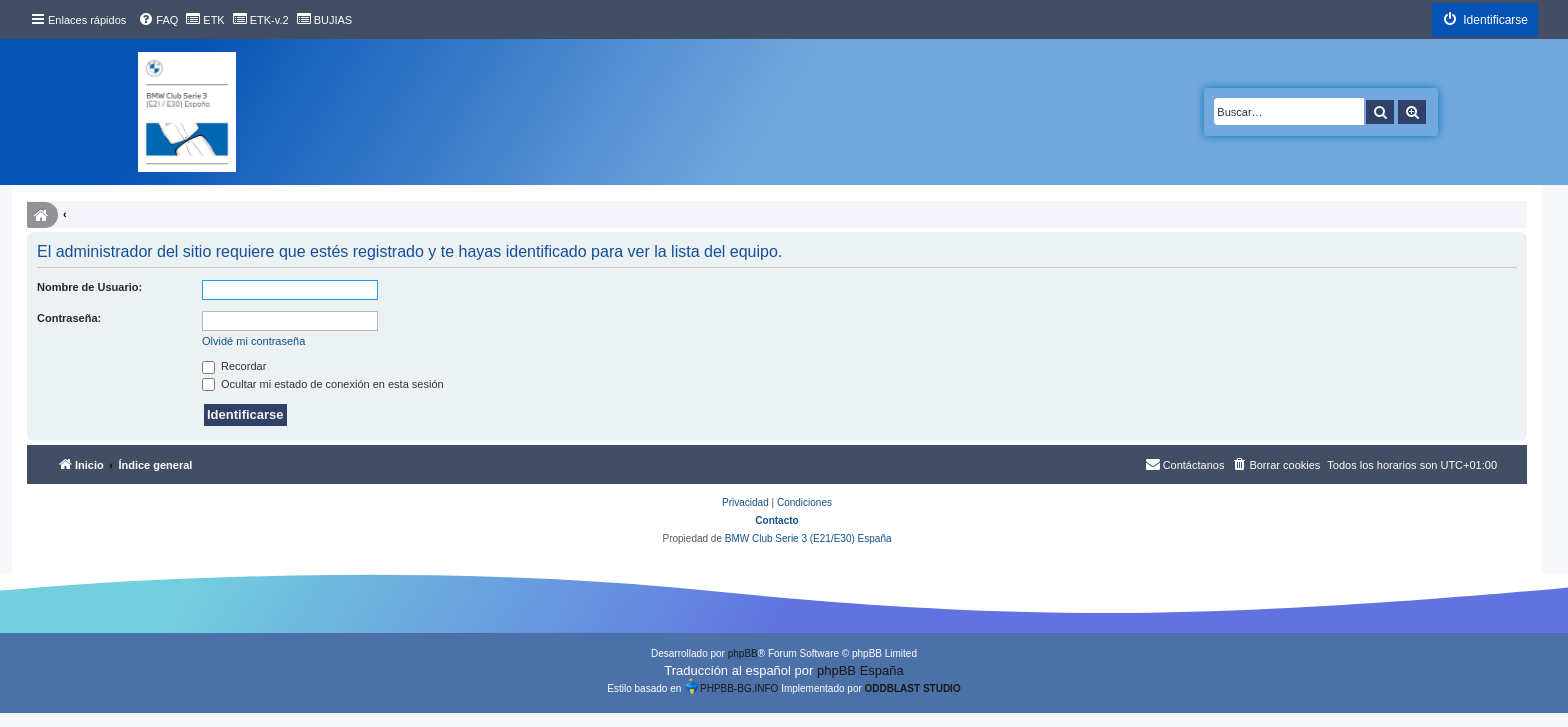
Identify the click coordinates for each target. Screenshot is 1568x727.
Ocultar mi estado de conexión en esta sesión (323, 384)
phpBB (743, 653)
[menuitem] (158, 20)
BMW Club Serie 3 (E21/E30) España (808, 538)
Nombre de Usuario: (89, 287)
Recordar (234, 366)
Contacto (776, 520)
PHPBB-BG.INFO (731, 686)
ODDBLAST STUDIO (913, 688)
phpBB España (860, 670)
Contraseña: (69, 318)
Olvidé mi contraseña (253, 341)
